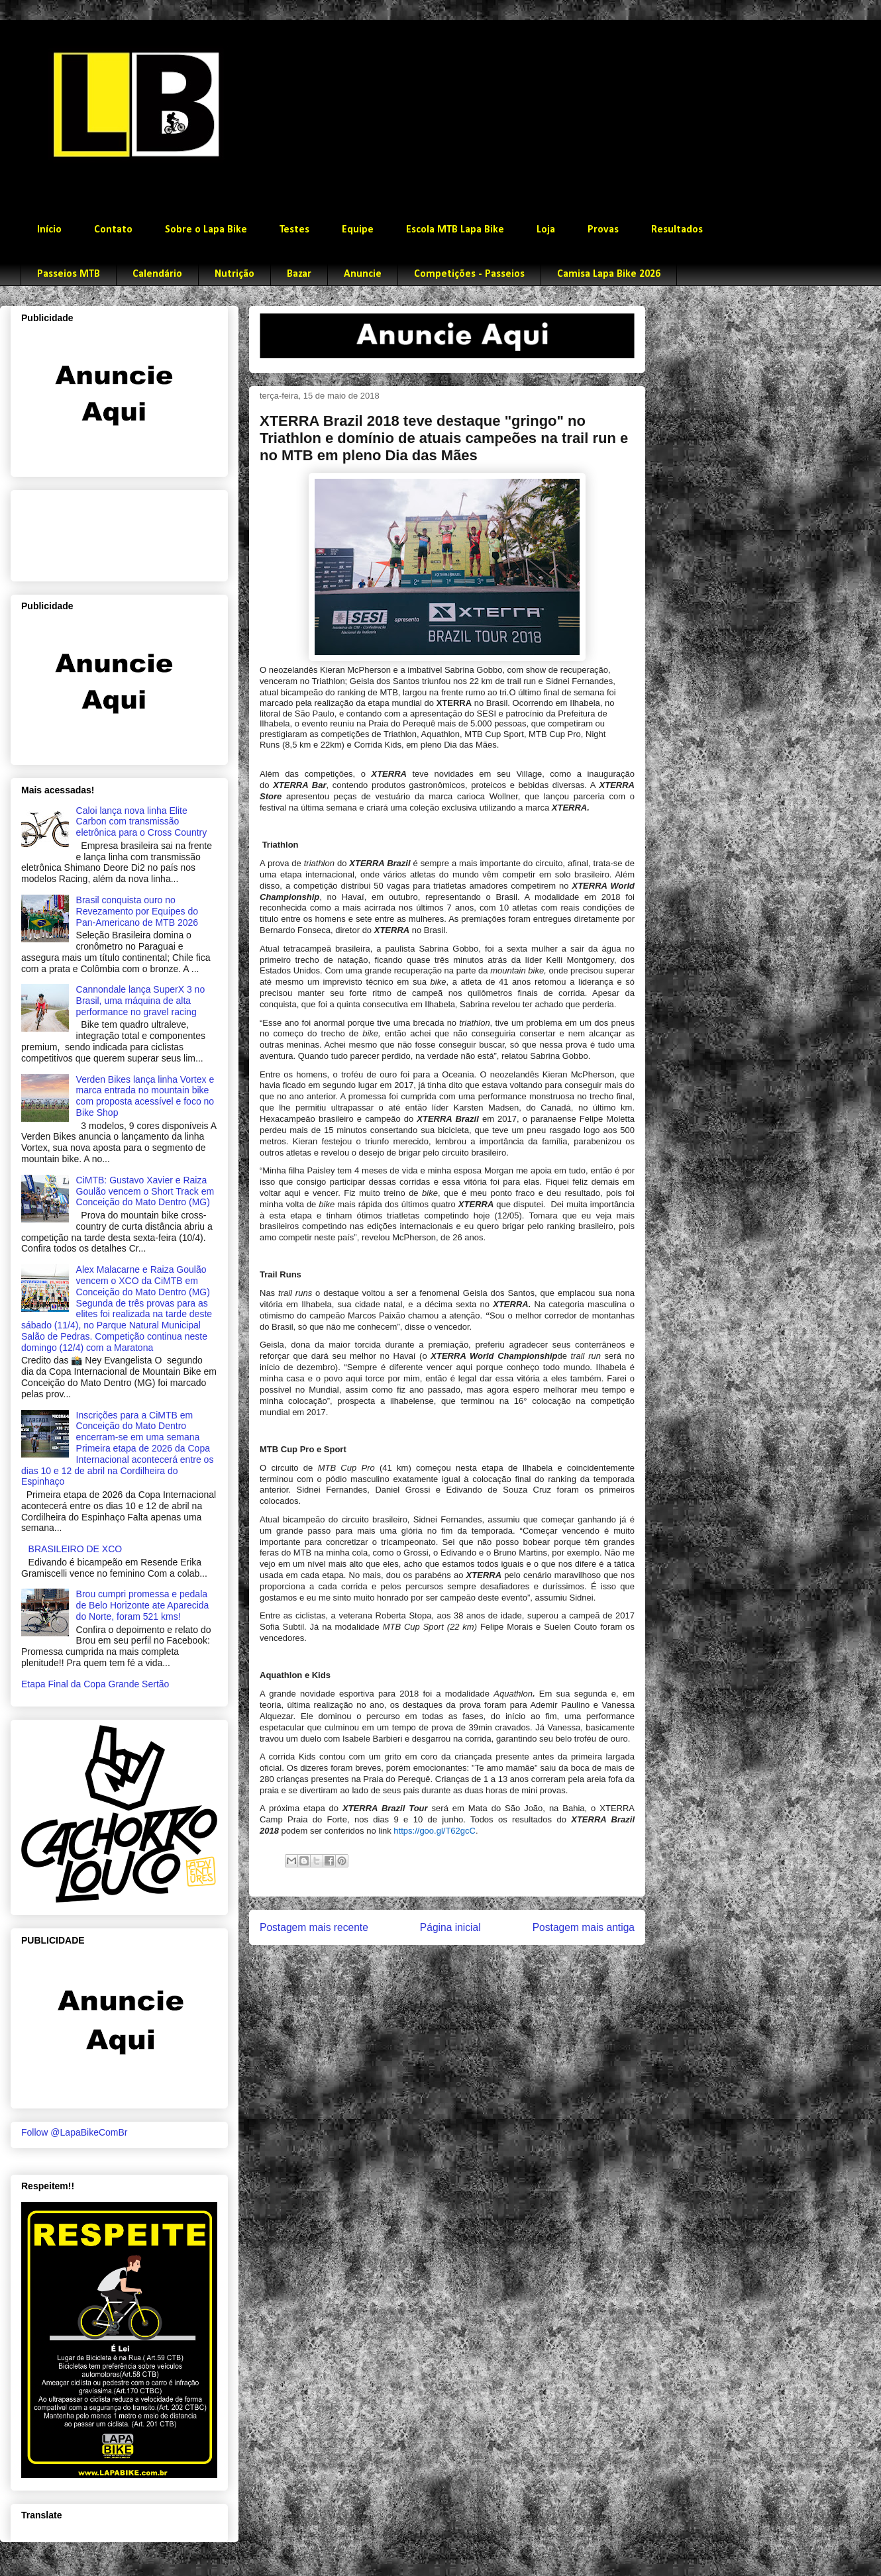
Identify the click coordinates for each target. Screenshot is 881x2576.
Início (49, 229)
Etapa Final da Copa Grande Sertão (95, 1684)
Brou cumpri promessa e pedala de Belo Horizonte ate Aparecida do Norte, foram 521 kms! (142, 1605)
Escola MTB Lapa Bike (455, 229)
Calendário (157, 274)
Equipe (358, 229)
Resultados (677, 229)
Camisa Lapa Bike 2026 (608, 274)
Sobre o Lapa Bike (206, 229)
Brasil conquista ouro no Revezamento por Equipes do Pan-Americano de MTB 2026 (137, 911)
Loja (546, 229)
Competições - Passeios (469, 274)
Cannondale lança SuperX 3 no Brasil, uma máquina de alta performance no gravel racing (140, 1000)
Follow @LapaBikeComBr (74, 2132)
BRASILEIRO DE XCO (75, 1549)
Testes (294, 229)
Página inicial (450, 1927)
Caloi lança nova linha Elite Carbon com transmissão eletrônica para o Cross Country (141, 821)
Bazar (299, 274)
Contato (113, 229)
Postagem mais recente (314, 1927)
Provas (603, 229)
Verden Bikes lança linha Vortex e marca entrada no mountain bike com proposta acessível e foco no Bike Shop (145, 1096)
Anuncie (363, 274)
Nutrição (234, 274)
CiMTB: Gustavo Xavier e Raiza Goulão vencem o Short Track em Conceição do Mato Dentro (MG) (145, 1191)
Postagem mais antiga (584, 1927)
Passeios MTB (68, 274)
